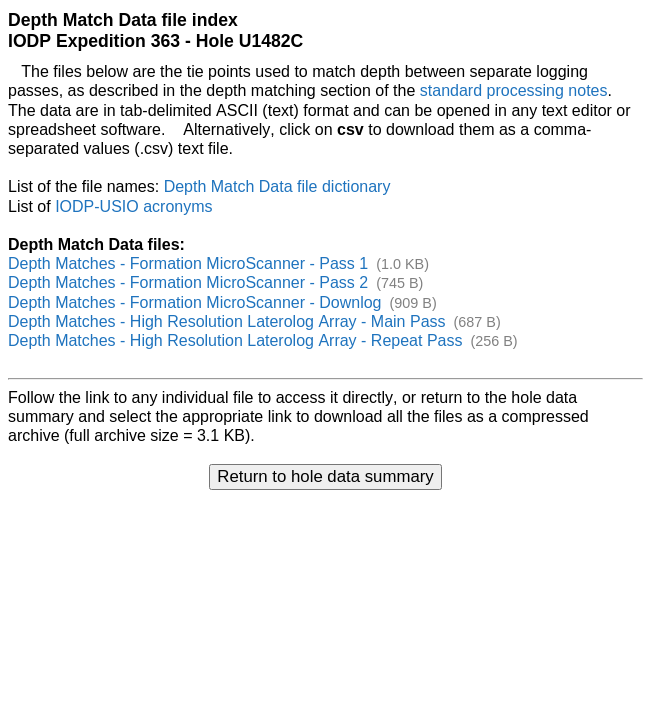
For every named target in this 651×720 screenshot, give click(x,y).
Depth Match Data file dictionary (277, 186)
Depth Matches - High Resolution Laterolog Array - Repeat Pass (235, 340)
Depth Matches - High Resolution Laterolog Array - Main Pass (227, 321)
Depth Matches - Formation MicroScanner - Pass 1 (188, 263)
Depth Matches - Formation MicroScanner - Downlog (194, 302)
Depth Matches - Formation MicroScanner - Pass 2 (188, 282)
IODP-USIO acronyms (133, 206)
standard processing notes (514, 90)
